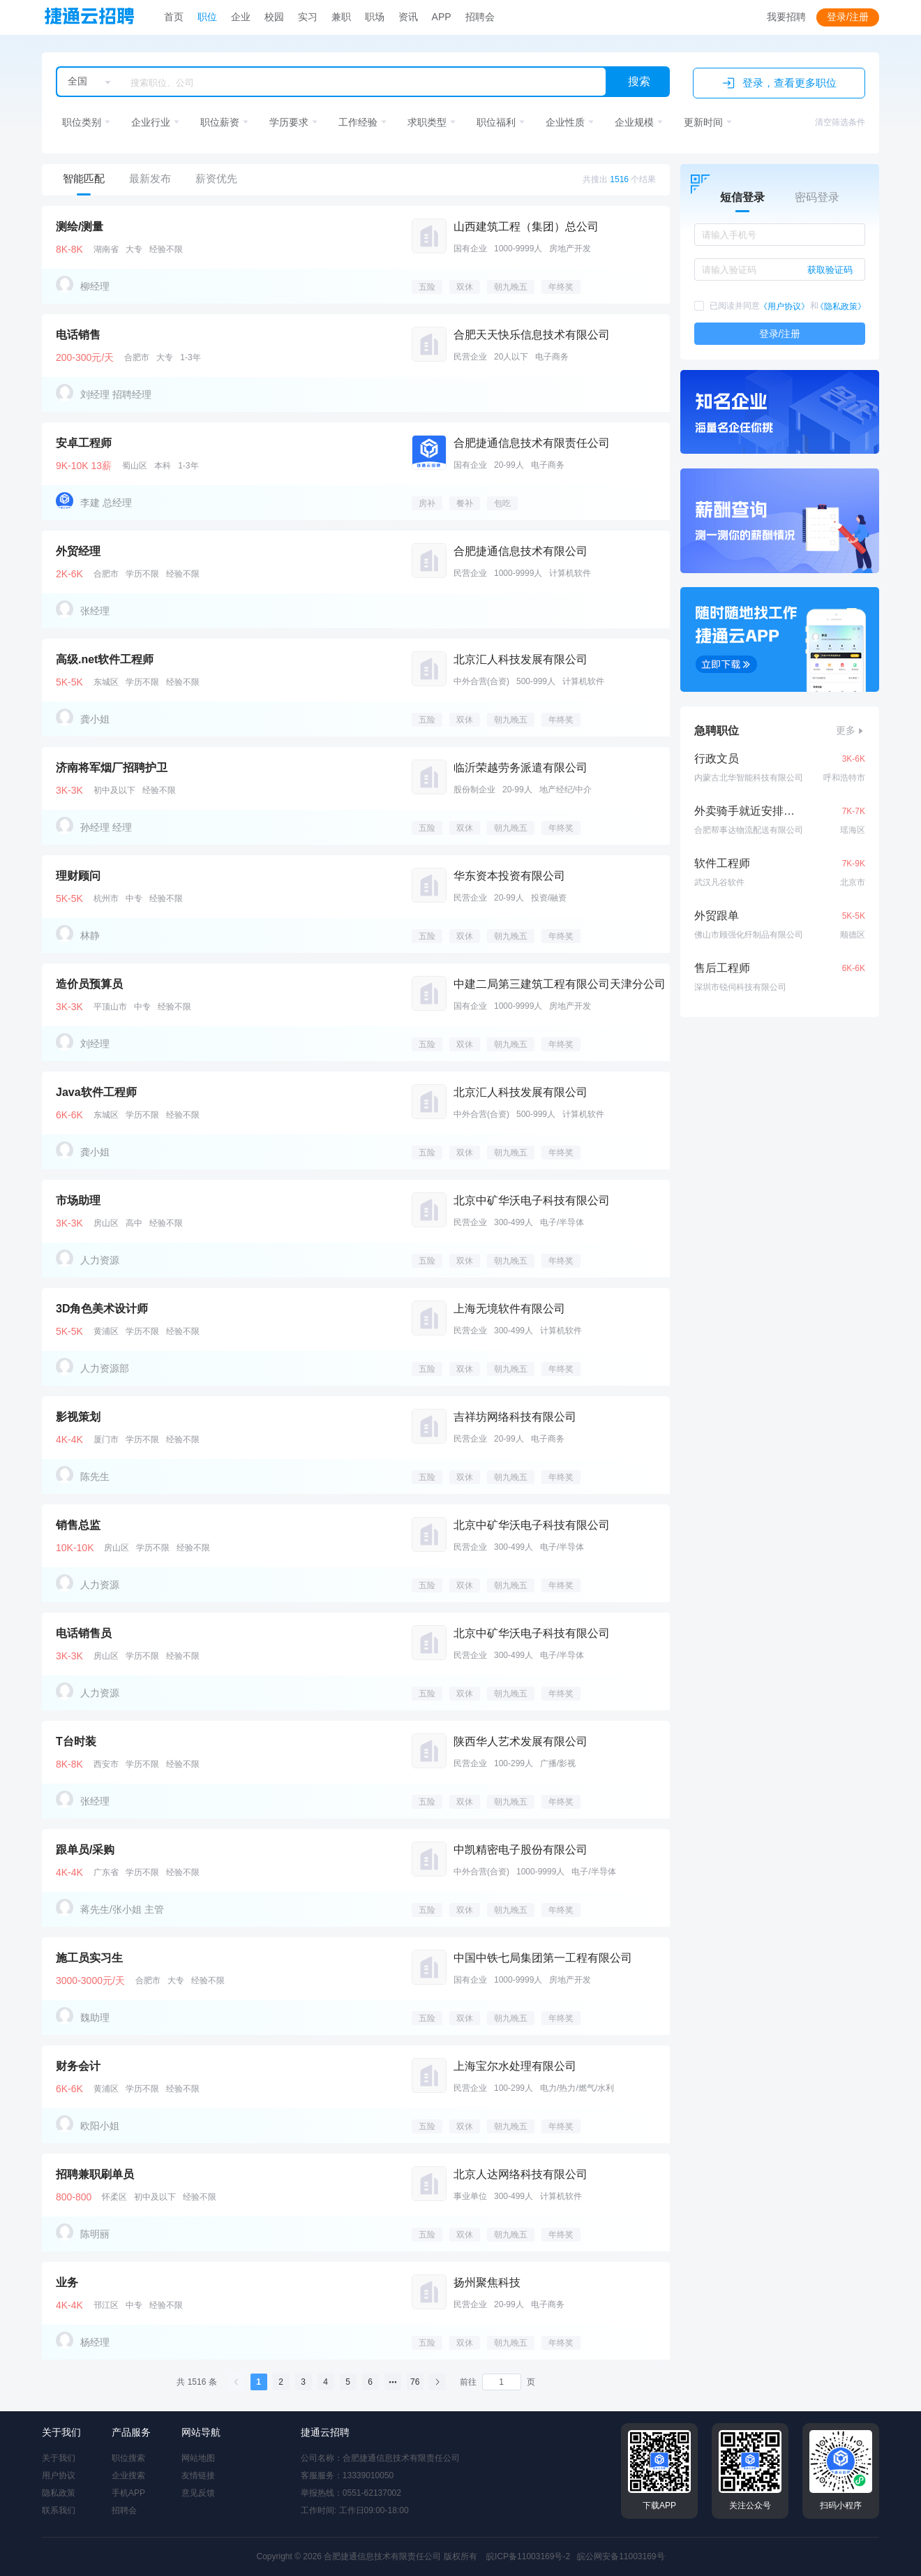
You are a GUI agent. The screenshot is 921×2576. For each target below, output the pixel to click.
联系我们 (58, 2510)
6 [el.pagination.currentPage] (370, 2382)
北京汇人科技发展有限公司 (520, 659)
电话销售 (78, 335)
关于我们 (58, 2458)
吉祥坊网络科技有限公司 (515, 1417)
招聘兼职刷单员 (95, 2174)
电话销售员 (84, 1633)
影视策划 (78, 1417)
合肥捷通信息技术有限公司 (520, 551)
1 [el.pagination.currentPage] (258, 2382)
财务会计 (78, 2066)
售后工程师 (722, 968)
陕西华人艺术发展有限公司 (520, 1741)
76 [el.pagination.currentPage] (414, 2382)
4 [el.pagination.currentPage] (325, 2382)
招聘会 (124, 2510)
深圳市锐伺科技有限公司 (740, 987)
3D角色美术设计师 (102, 1309)
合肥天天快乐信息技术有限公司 (532, 335)
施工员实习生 (89, 1958)
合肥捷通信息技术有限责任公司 (532, 443)
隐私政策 (58, 2493)
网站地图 (198, 2458)
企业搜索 (128, 2475)
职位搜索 (128, 2458)
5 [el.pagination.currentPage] (347, 2382)
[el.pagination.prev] (236, 2382)
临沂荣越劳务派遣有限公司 (520, 767)
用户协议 (58, 2475)
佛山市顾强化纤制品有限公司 (748, 935)
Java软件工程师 (96, 1092)
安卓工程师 (84, 443)
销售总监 (78, 1525)
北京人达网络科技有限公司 (520, 2174)
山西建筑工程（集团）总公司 (526, 226)
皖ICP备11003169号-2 (528, 2556)
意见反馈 (198, 2493)
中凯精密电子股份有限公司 (520, 1850)
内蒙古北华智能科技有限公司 (748, 778)
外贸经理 (78, 551)
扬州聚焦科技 (487, 2282)
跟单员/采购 (85, 1850)
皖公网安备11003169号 (620, 2556)
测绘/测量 (79, 226)
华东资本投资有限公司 (509, 876)
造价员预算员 (89, 984)
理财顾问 (78, 876)
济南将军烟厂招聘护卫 (111, 767)
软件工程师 (722, 863)
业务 (67, 2282)
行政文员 (716, 758)
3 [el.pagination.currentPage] (303, 2382)
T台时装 (76, 1741)
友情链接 (198, 2475)
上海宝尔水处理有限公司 (515, 2066)
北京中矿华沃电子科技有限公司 (532, 1200)
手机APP (128, 2493)
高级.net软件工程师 (105, 659)
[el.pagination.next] (437, 2382)
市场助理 (78, 1200)
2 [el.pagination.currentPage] (280, 2382)
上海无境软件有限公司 (509, 1309)
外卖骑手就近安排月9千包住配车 (745, 811)
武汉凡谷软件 (719, 882)
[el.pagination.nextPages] (392, 2382)
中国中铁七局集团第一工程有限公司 (543, 1958)
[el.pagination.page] (501, 2382)
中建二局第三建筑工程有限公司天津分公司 (560, 984)
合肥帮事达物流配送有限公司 (748, 830)
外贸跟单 (716, 915)
